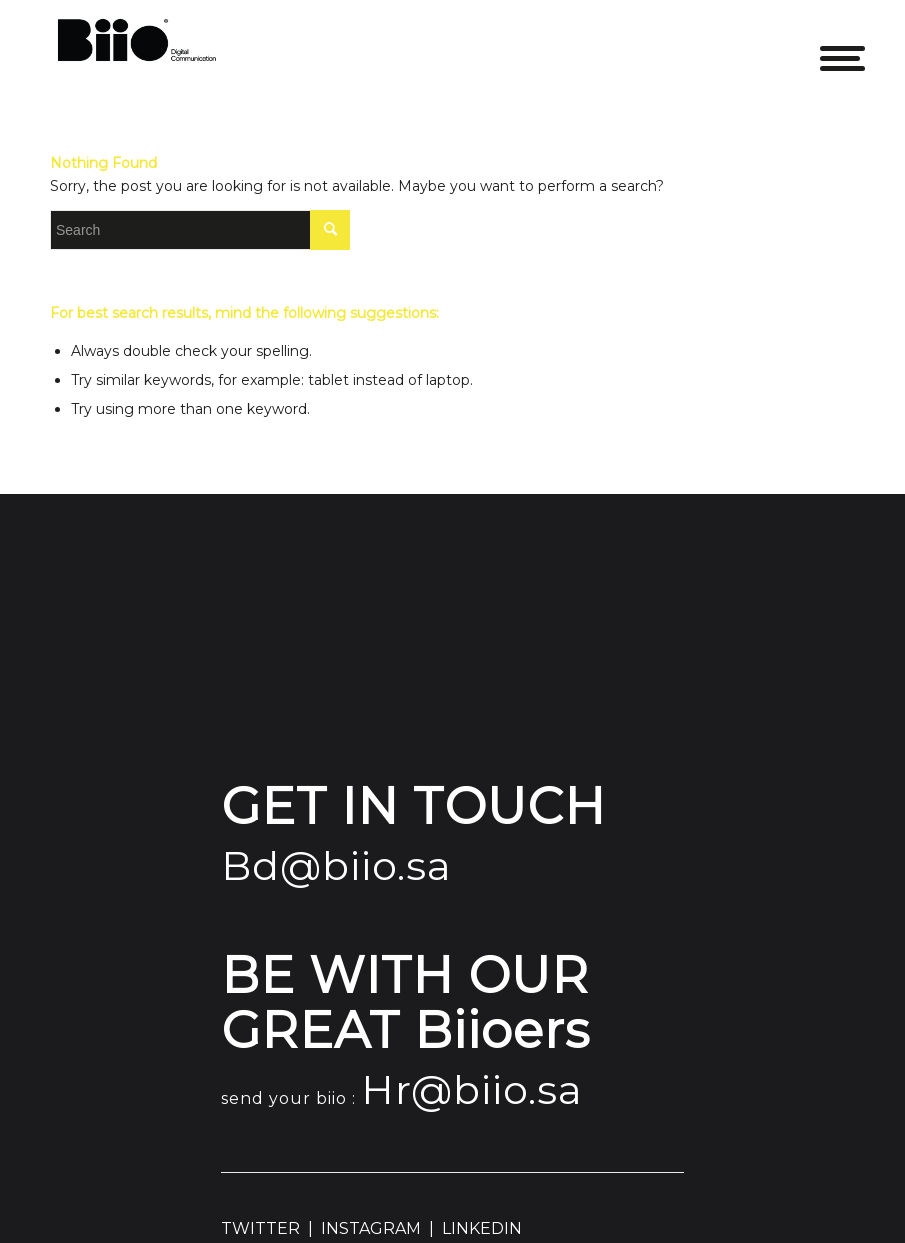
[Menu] (827, 45)
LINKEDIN (482, 1228)
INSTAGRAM (371, 1228)
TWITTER (260, 1228)
